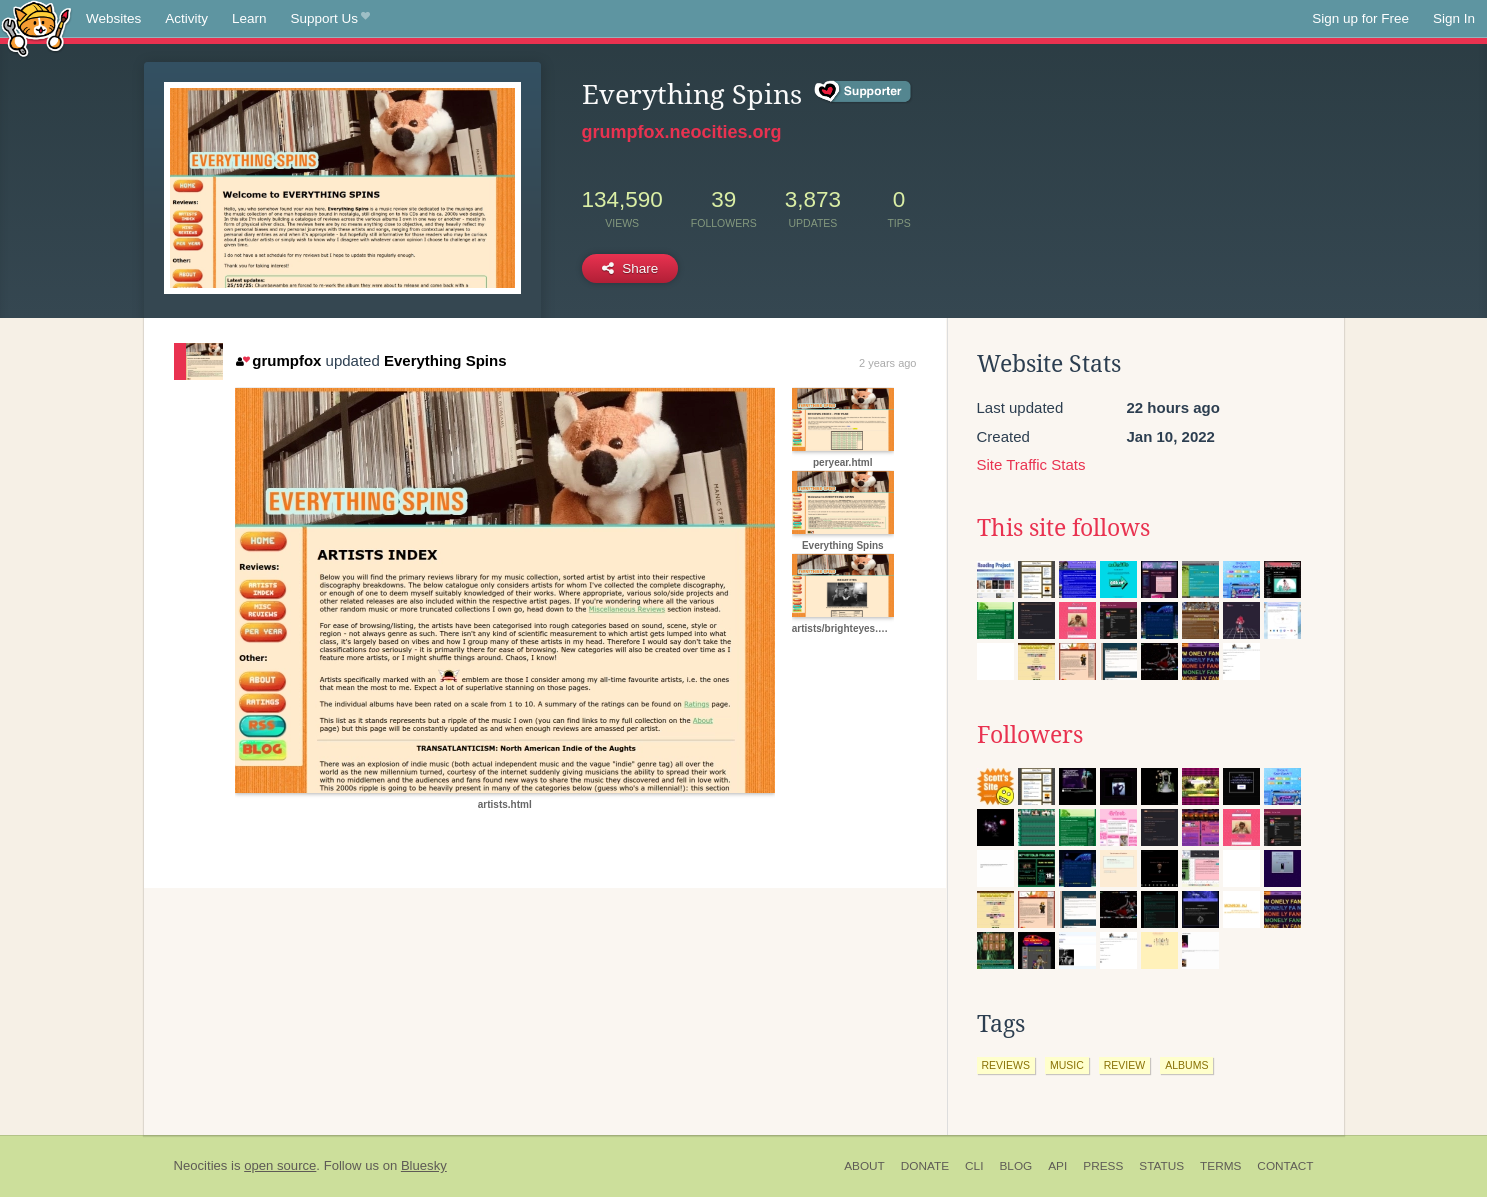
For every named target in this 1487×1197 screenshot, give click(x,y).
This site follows (1063, 528)
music (1067, 1065)
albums (1186, 1065)
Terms (1220, 1166)
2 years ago (887, 363)
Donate (925, 1166)
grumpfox (279, 360)
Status (1161, 1166)
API (1057, 1166)
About (864, 1166)
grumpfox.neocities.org (682, 132)
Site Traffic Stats (1031, 464)
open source (280, 1165)
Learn (249, 18)
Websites (113, 18)
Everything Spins (445, 360)
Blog (1015, 1166)
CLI (974, 1166)
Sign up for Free (1360, 18)
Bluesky (424, 1165)
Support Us (330, 19)
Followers (1030, 735)
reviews (1006, 1065)
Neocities (201, 1165)
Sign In (1454, 18)
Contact (1285, 1166)
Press (1103, 1166)
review (1124, 1065)
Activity (186, 18)
